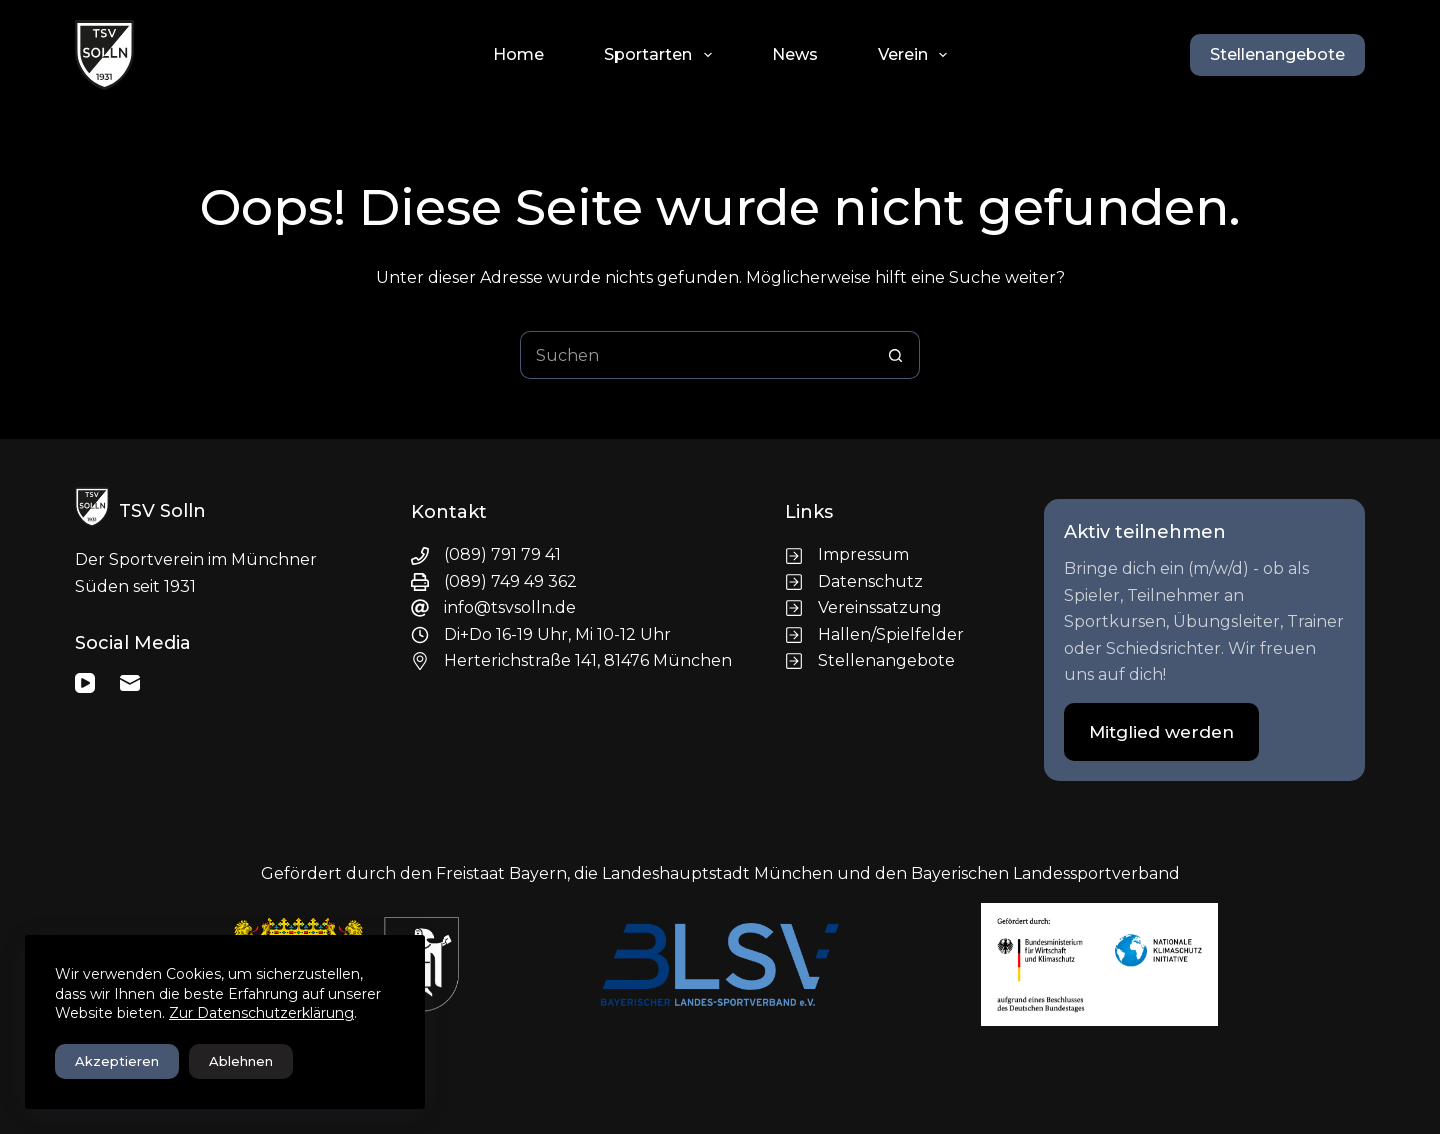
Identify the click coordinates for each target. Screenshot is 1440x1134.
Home (518, 54)
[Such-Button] (896, 355)
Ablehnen (241, 1061)
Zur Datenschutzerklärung (261, 1013)
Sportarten (661, 55)
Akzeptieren (117, 1061)
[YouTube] (85, 683)
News (795, 54)
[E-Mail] (130, 683)
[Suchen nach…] (696, 355)
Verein (916, 55)
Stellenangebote (1277, 54)
